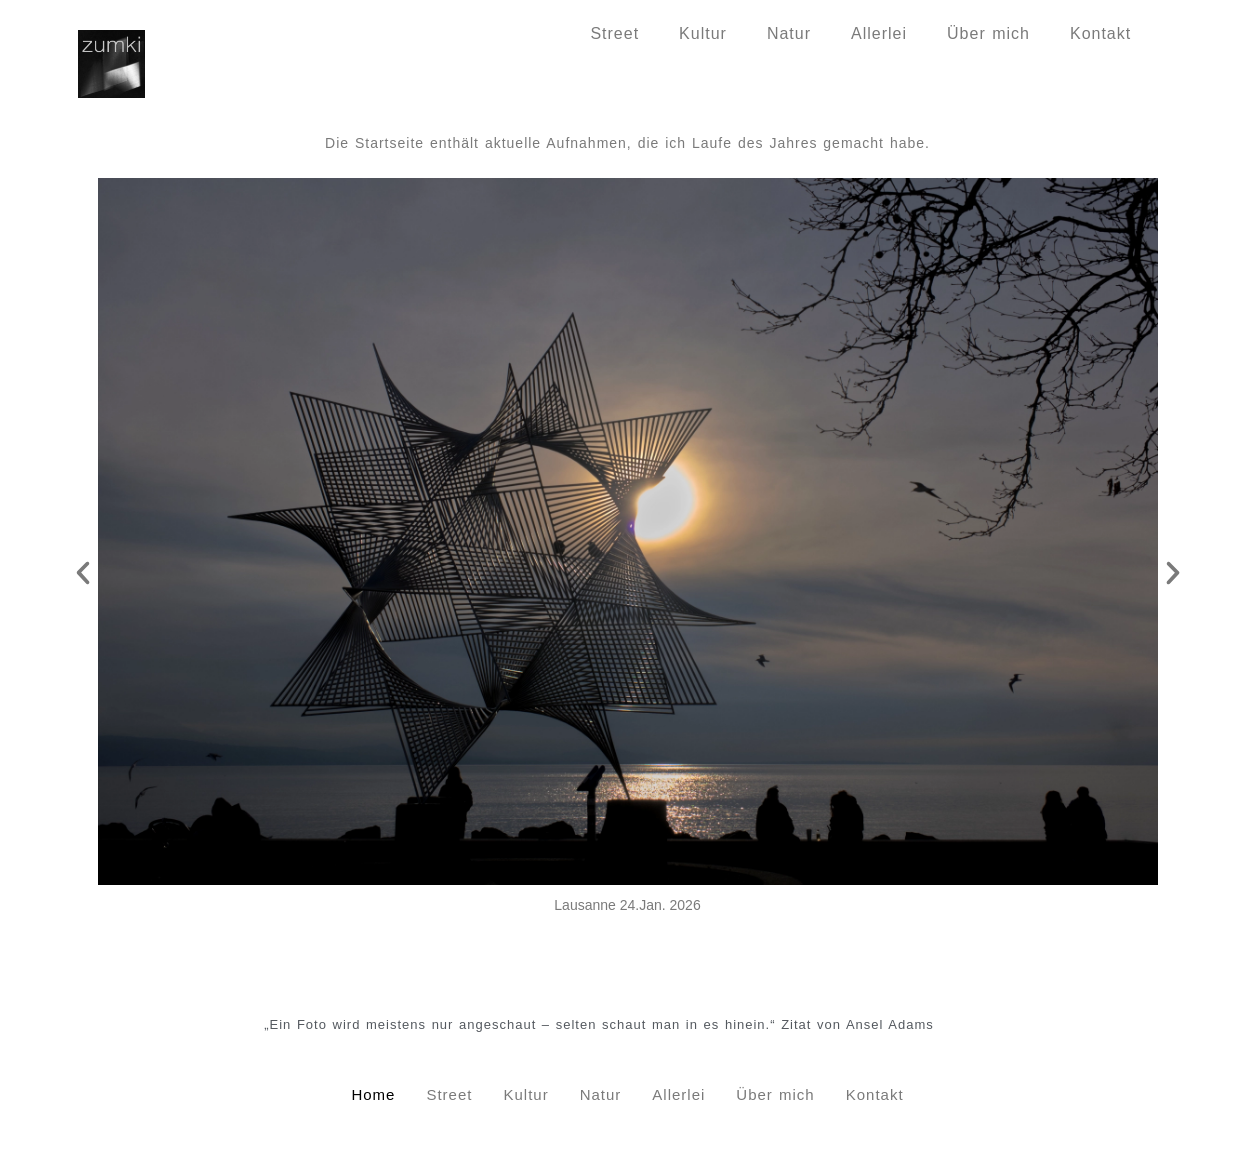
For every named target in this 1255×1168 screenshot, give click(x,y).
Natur (789, 33)
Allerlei (879, 33)
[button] (83, 573)
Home (527, 33)
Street (614, 33)
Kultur (703, 33)
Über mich (988, 33)
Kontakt (1100, 33)
